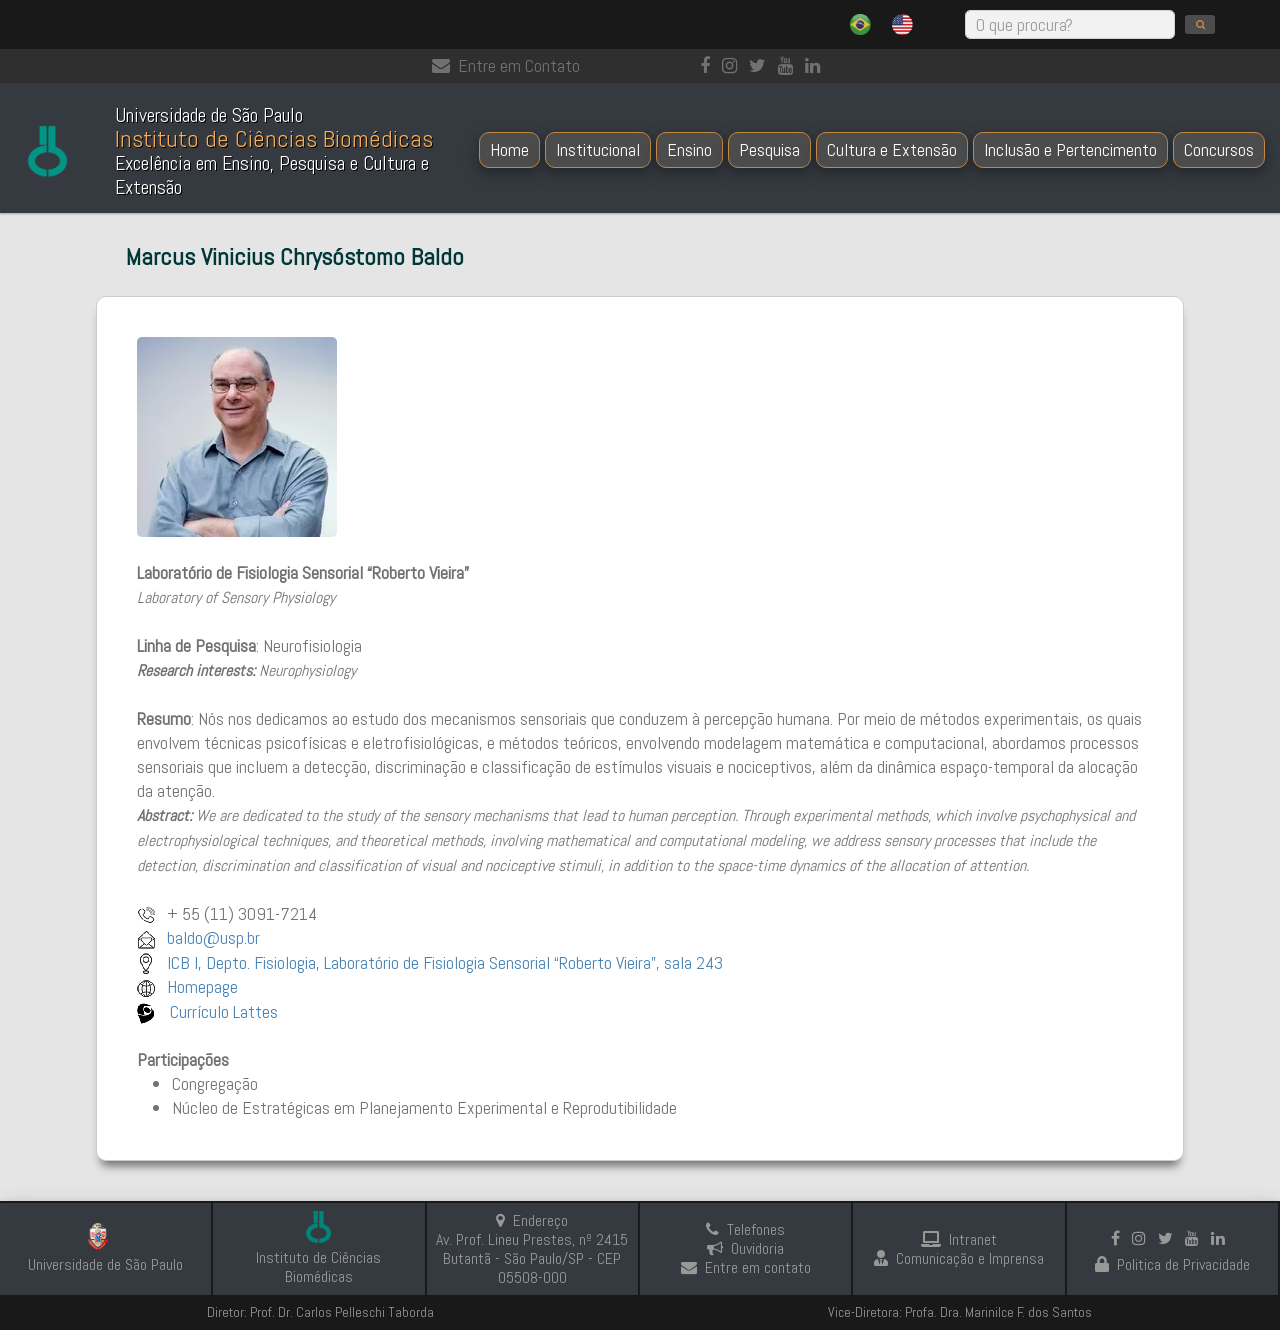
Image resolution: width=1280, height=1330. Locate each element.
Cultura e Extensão (892, 149)
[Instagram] (733, 65)
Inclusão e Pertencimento (1070, 149)
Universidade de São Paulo (105, 1264)
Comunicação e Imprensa (959, 1258)
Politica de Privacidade (1172, 1264)
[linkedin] (816, 65)
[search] (1200, 24)
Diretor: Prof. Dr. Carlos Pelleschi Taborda (320, 1312)
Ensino (689, 149)
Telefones (745, 1229)
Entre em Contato (506, 65)
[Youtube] (789, 65)
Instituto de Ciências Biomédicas (318, 1267)
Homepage (202, 986)
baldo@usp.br (213, 937)
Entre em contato (746, 1267)
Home (509, 149)
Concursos (1219, 149)
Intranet (959, 1239)
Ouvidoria (745, 1248)
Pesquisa (769, 149)
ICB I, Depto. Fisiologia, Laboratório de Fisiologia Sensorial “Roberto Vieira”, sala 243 (445, 962)
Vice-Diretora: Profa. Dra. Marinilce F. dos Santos (960, 1312)
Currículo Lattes (222, 1011)
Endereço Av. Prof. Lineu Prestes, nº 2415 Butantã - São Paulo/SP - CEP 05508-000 (532, 1249)
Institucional (598, 149)
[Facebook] (709, 65)
